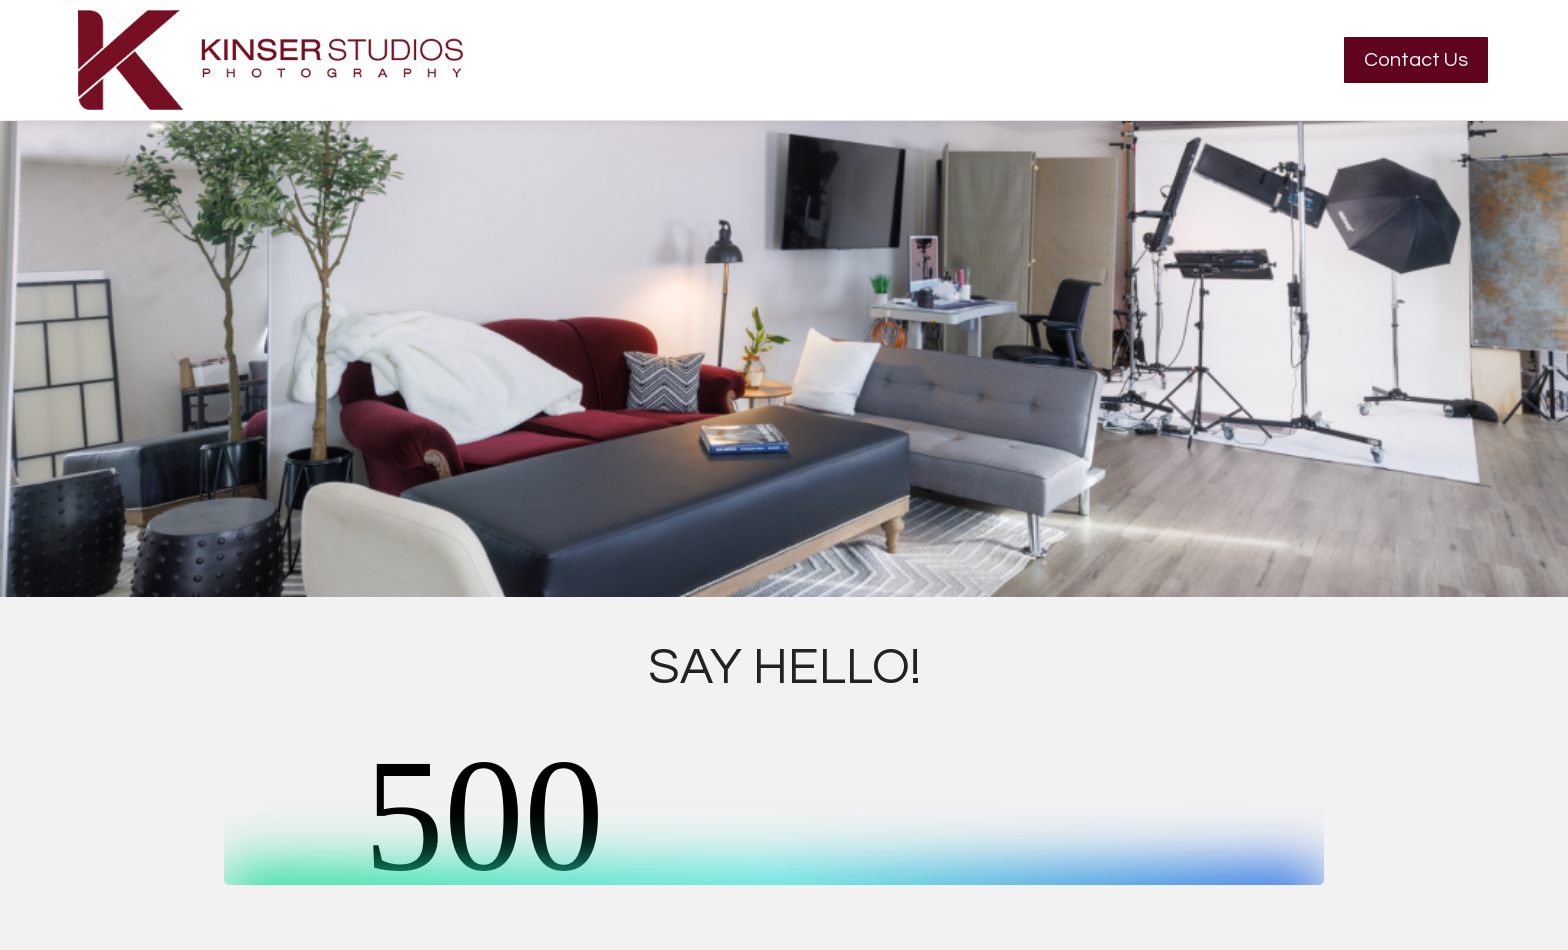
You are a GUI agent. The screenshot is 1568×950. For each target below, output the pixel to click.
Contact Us (1416, 60)
